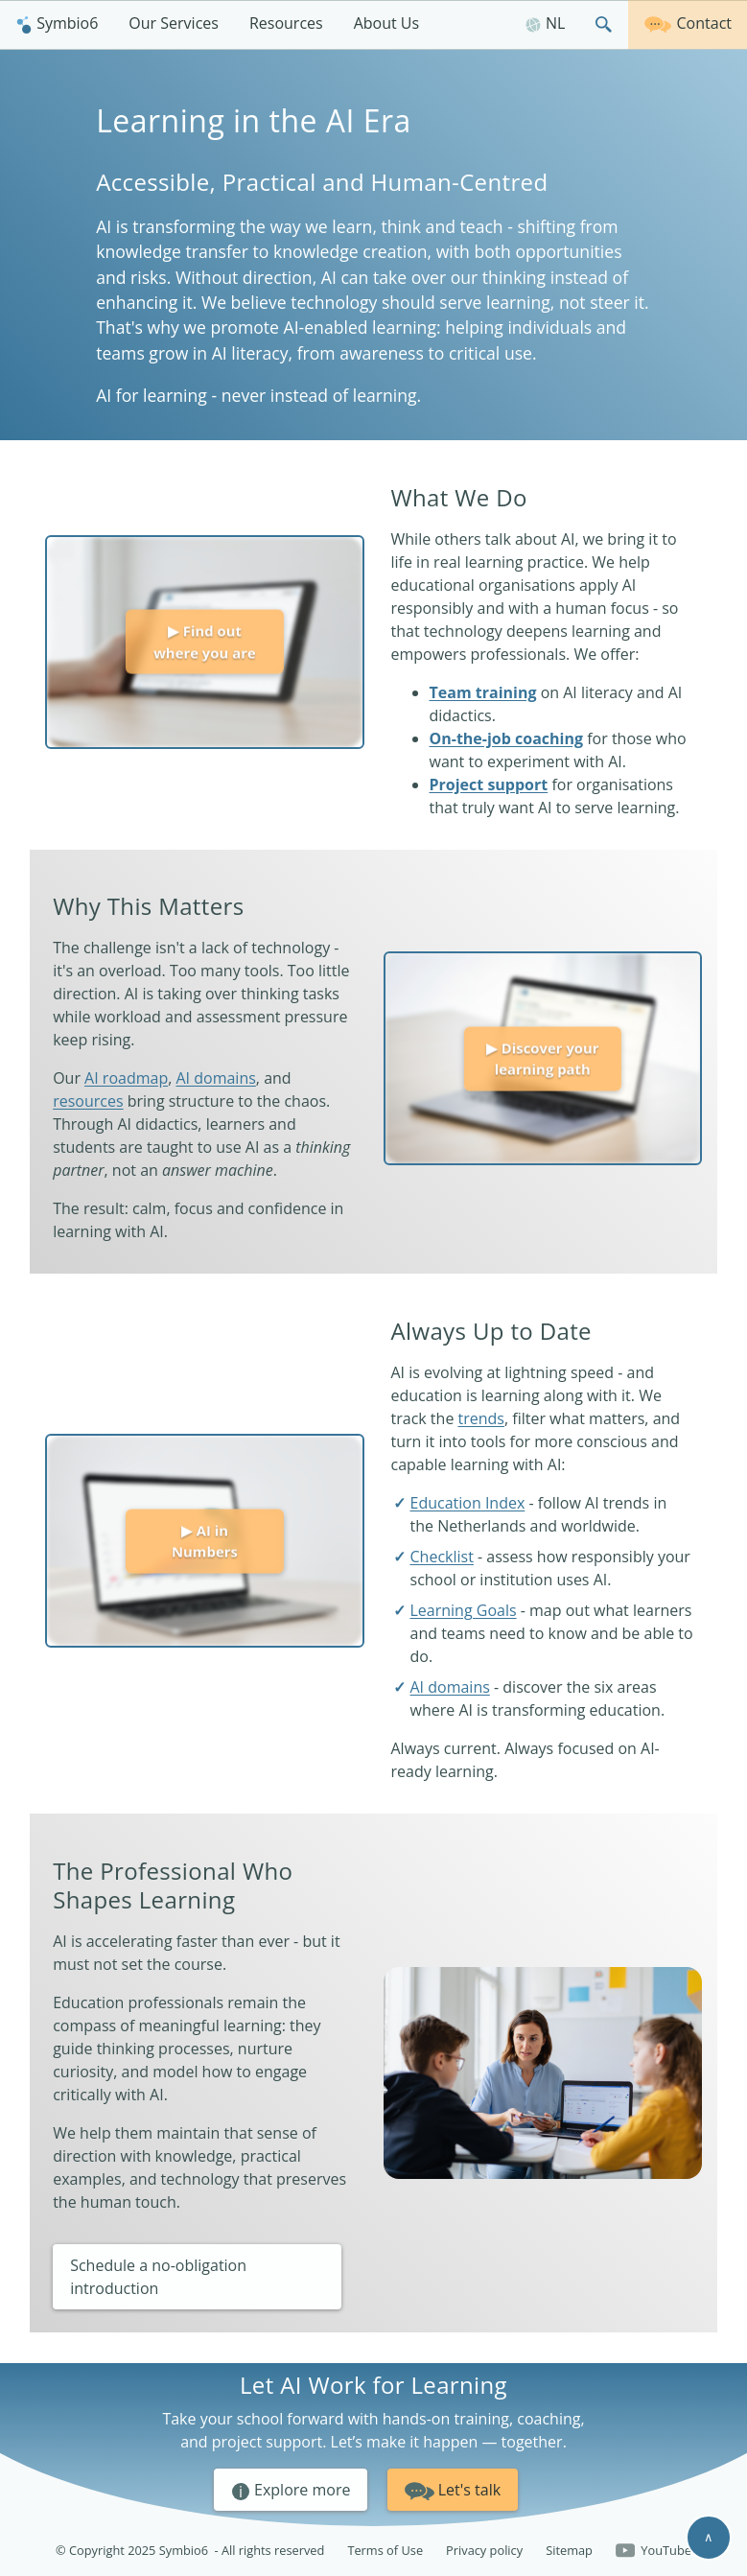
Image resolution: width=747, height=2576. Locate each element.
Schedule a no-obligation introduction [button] (158, 2277)
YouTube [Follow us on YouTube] (653, 2551)
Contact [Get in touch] (687, 22)
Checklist (442, 1556)
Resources (286, 23)
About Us (387, 23)
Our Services (173, 23)
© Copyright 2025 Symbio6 (190, 2550)
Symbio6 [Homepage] (56, 23)
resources (88, 1101)
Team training (483, 692)
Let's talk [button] (453, 2488)
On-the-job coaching (507, 738)
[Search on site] (604, 24)
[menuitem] (56, 24)
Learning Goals (463, 1610)
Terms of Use (385, 2550)
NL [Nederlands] (545, 23)
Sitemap (569, 2550)
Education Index (467, 1502)
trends (481, 1418)
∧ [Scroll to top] (708, 2536)
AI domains (215, 1078)
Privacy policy (484, 2550)
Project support (489, 784)
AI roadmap (126, 1078)
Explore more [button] (291, 2490)
